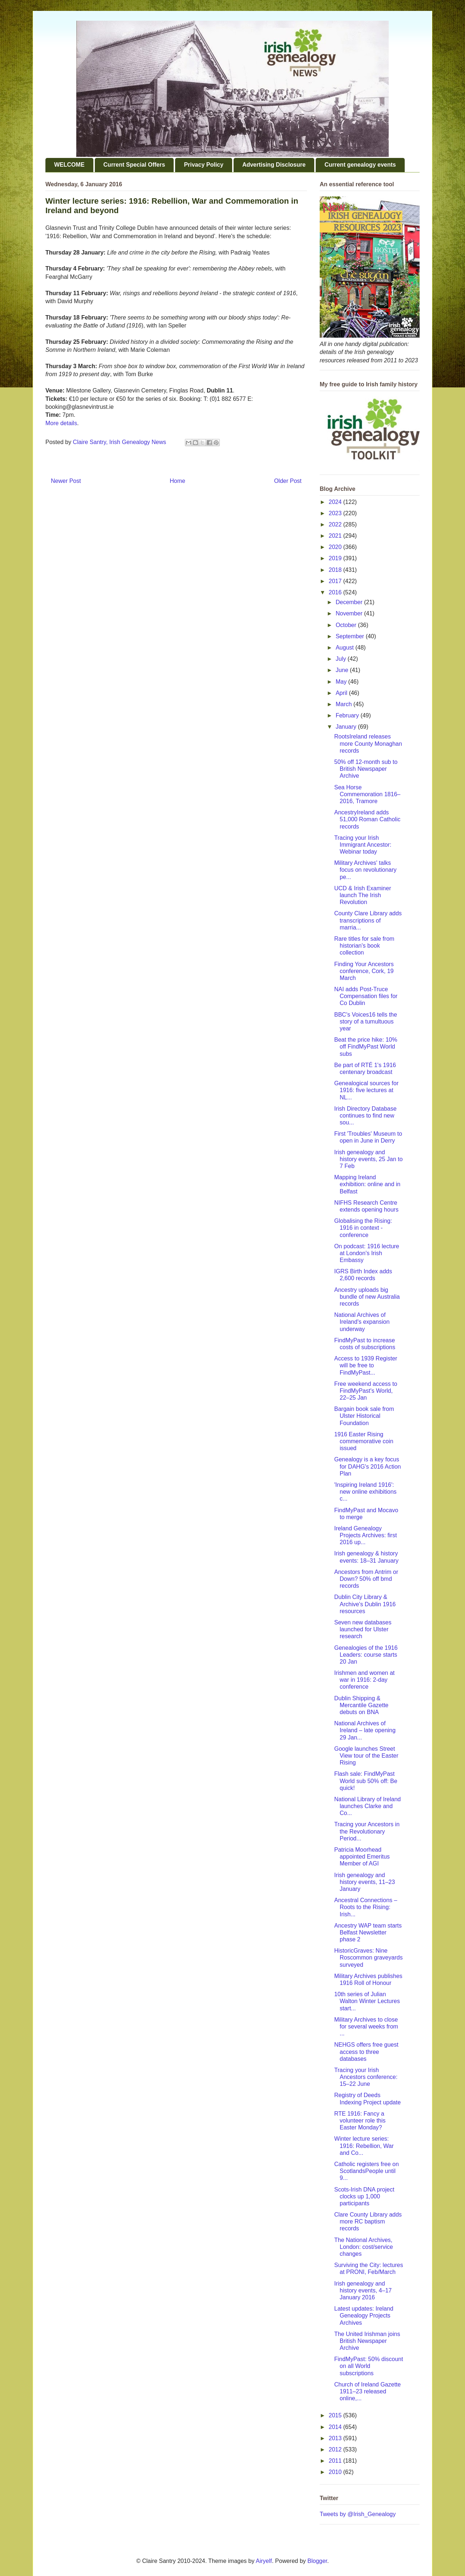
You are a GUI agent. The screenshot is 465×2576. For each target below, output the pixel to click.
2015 (336, 2415)
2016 (336, 592)
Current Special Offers (134, 165)
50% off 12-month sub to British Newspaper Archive (365, 769)
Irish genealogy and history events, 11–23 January (364, 1882)
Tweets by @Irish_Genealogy (358, 2514)
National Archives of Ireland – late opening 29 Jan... (365, 1730)
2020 (336, 547)
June (343, 670)
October (347, 625)
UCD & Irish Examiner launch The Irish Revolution (362, 895)
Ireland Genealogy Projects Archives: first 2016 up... (365, 1535)
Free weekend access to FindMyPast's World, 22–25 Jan (365, 1391)
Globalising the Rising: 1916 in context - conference (363, 1228)
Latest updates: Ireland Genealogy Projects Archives (363, 2315)
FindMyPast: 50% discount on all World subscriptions (368, 2366)
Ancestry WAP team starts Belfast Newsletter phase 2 (368, 1932)
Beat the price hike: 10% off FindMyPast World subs (365, 1047)
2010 (336, 2472)
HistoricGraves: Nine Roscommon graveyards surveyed (368, 1957)
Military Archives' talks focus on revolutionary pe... (365, 870)
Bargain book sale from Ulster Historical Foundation (364, 1416)
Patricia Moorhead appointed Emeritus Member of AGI (362, 1857)
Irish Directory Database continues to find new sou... (365, 1116)
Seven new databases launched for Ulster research (362, 1629)
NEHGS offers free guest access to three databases (366, 2052)
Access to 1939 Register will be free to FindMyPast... (365, 1365)
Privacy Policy (203, 165)
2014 (336, 2427)
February (348, 715)
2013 (336, 2438)
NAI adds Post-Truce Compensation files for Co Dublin (365, 996)
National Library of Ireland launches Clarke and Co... (367, 1806)
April (342, 693)
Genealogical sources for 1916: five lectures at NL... (366, 1090)
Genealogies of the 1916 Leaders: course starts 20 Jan (365, 1655)
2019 (336, 558)
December (350, 602)
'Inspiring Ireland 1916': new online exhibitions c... (365, 1492)
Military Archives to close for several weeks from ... (366, 2026)
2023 (336, 513)
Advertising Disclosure (274, 165)
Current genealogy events (360, 165)
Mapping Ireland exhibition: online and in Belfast (367, 1184)
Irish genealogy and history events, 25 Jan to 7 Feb (368, 1159)
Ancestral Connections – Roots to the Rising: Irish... (365, 1907)
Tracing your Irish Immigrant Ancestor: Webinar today (362, 845)
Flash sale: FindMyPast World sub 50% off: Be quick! (365, 1781)
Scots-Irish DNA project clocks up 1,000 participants (364, 2196)
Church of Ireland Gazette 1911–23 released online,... (367, 2391)
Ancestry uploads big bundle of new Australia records (367, 1297)
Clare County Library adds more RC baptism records (368, 2221)
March (344, 704)
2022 (336, 524)
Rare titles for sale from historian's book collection (364, 946)
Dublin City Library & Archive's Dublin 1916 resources (365, 1604)
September (351, 636)
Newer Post (66, 481)
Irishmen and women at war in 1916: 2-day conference (364, 1680)
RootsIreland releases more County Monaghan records (368, 743)
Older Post (288, 481)
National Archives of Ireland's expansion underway (361, 1322)
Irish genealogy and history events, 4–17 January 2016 (363, 2290)
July (342, 659)
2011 (336, 2461)
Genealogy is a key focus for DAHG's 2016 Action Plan (367, 1466)
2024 (336, 502)
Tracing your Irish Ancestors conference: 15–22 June (365, 2077)
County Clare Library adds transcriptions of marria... (368, 920)
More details (61, 423)
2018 (336, 570)
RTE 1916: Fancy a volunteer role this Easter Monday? (359, 2121)
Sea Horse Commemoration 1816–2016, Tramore (367, 794)
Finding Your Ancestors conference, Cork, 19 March (364, 971)
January (347, 727)
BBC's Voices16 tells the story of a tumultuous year (365, 1021)
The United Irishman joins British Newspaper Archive (367, 2341)
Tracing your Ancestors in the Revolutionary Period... (367, 1831)
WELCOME (69, 165)
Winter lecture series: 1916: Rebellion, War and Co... (364, 2146)
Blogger (317, 2561)
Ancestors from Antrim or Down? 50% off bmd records (366, 1579)
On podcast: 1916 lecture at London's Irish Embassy (366, 1253)
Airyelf (264, 2561)
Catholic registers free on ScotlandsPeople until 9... (366, 2171)
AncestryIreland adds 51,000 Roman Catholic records (367, 819)
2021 (336, 536)
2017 (336, 581)
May (342, 682)
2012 (336, 2449)
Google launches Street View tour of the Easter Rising (366, 1756)
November (350, 613)
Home (177, 481)
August (345, 647)
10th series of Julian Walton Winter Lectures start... (367, 2001)
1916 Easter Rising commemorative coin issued (363, 1441)
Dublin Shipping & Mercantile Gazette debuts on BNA (361, 1705)
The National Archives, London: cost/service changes (363, 2247)
